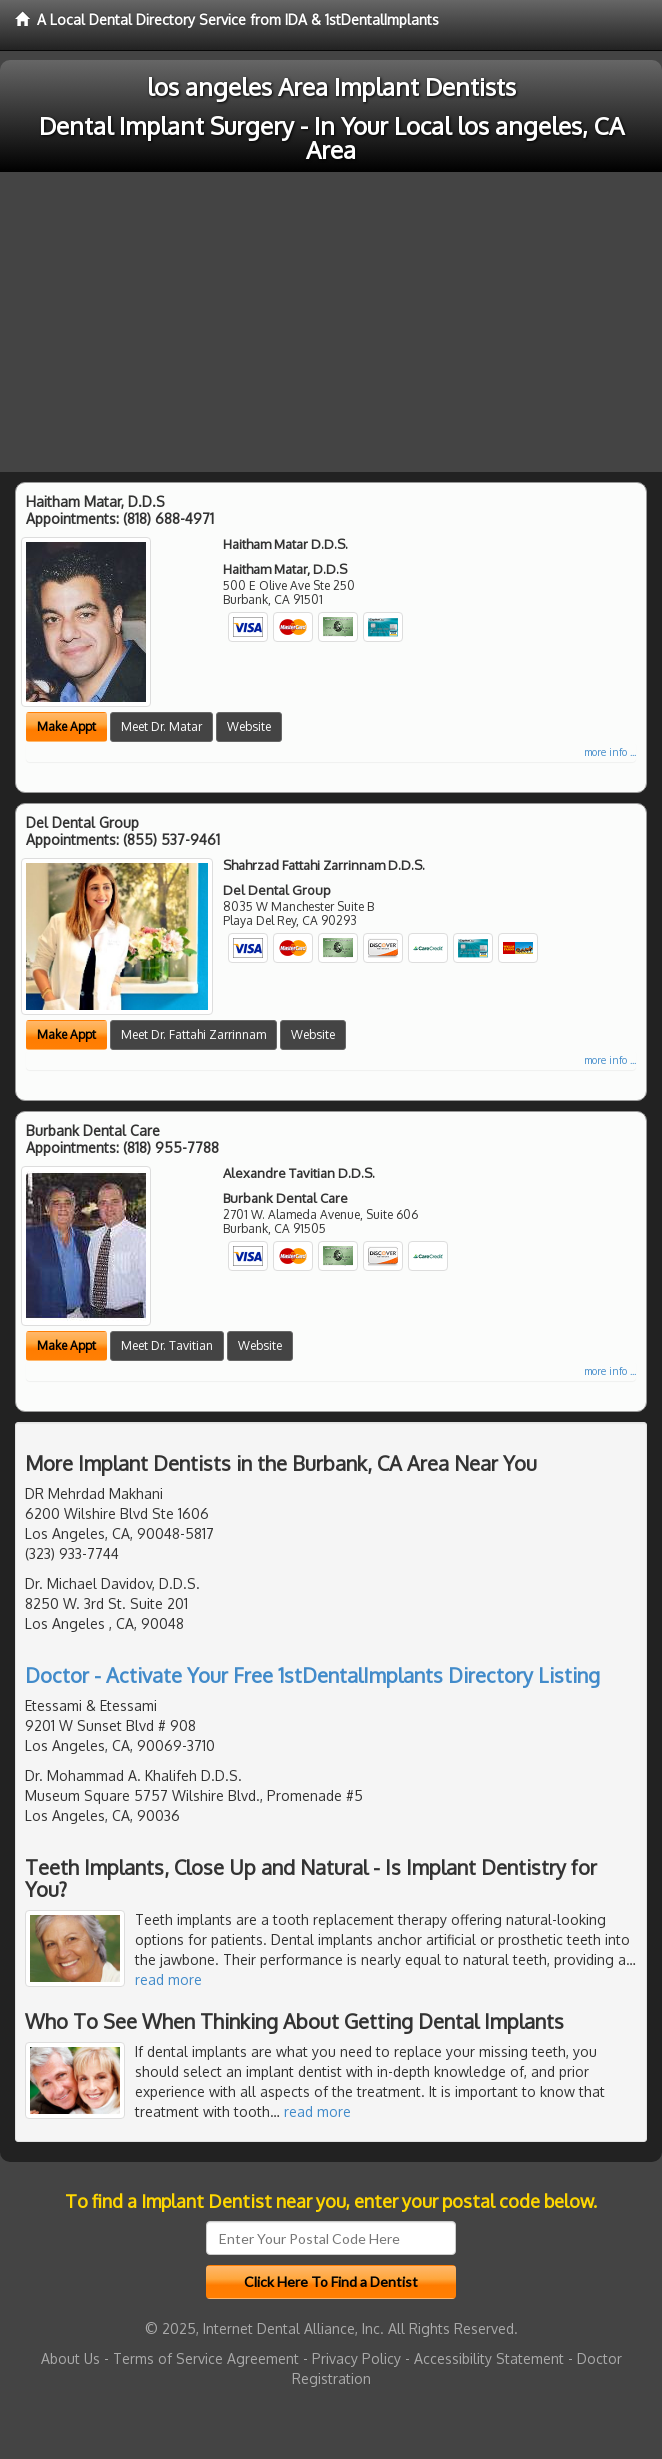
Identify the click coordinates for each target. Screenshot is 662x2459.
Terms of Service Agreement (206, 2358)
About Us (70, 2358)
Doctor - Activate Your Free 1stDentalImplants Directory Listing (312, 1675)
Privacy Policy (356, 2358)
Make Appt (66, 726)
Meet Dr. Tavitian (167, 1345)
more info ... (610, 752)
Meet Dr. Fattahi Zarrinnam (193, 1034)
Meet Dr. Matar (161, 726)
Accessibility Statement (489, 2358)
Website (249, 726)
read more (168, 1979)
